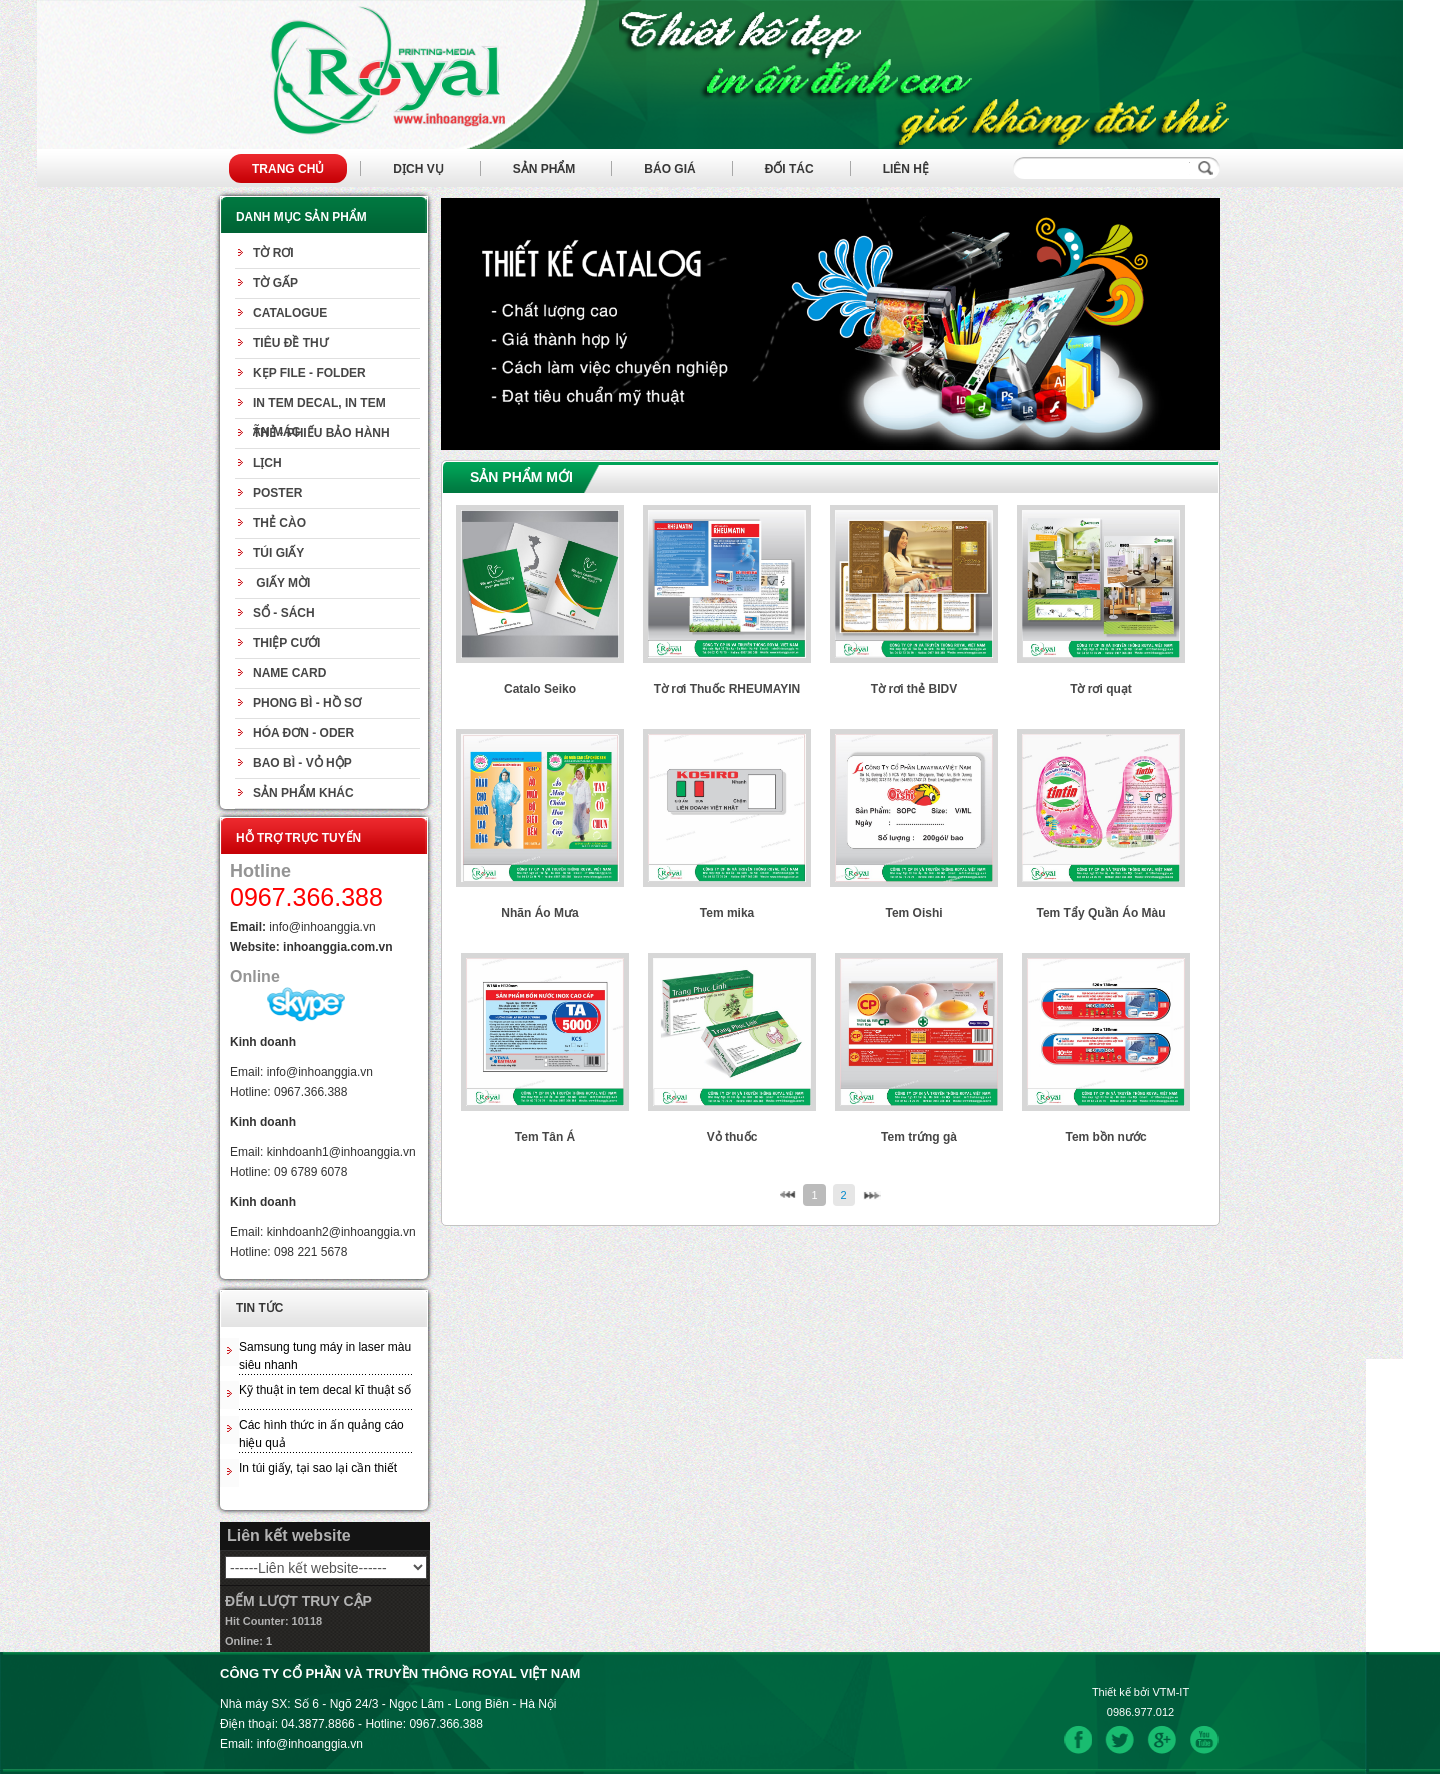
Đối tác (789, 169)
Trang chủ (288, 169)
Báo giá (669, 169)
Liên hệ (906, 169)
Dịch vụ (418, 169)
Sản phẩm (544, 169)
